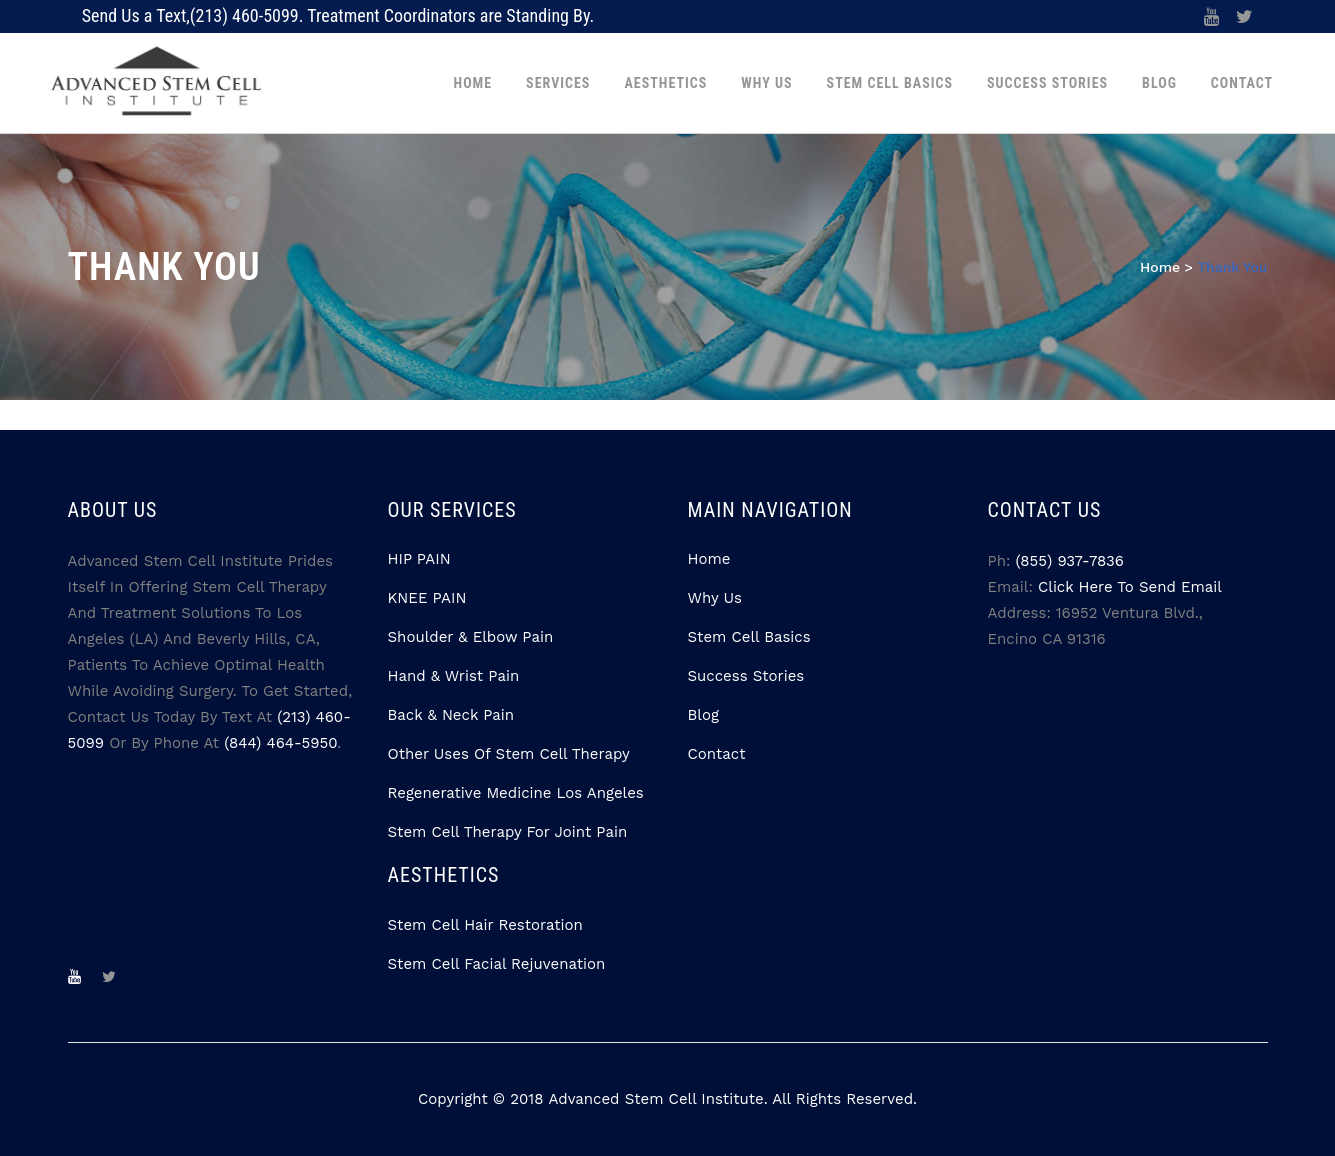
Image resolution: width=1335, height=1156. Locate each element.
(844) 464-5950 (280, 743)
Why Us (715, 598)
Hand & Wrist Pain (454, 676)
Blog (703, 715)
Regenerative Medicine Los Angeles (516, 793)
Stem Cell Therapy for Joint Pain (508, 832)
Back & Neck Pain (451, 715)
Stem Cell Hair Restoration (485, 925)
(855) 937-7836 (1070, 561)
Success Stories (746, 676)
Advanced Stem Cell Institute (656, 1099)
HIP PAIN (419, 559)
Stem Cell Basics (749, 637)
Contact (717, 754)
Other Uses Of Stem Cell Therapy (509, 754)
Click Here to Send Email (1130, 587)
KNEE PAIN (427, 598)
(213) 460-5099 (244, 15)
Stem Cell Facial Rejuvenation (497, 964)
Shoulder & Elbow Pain (471, 637)
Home (1160, 267)
